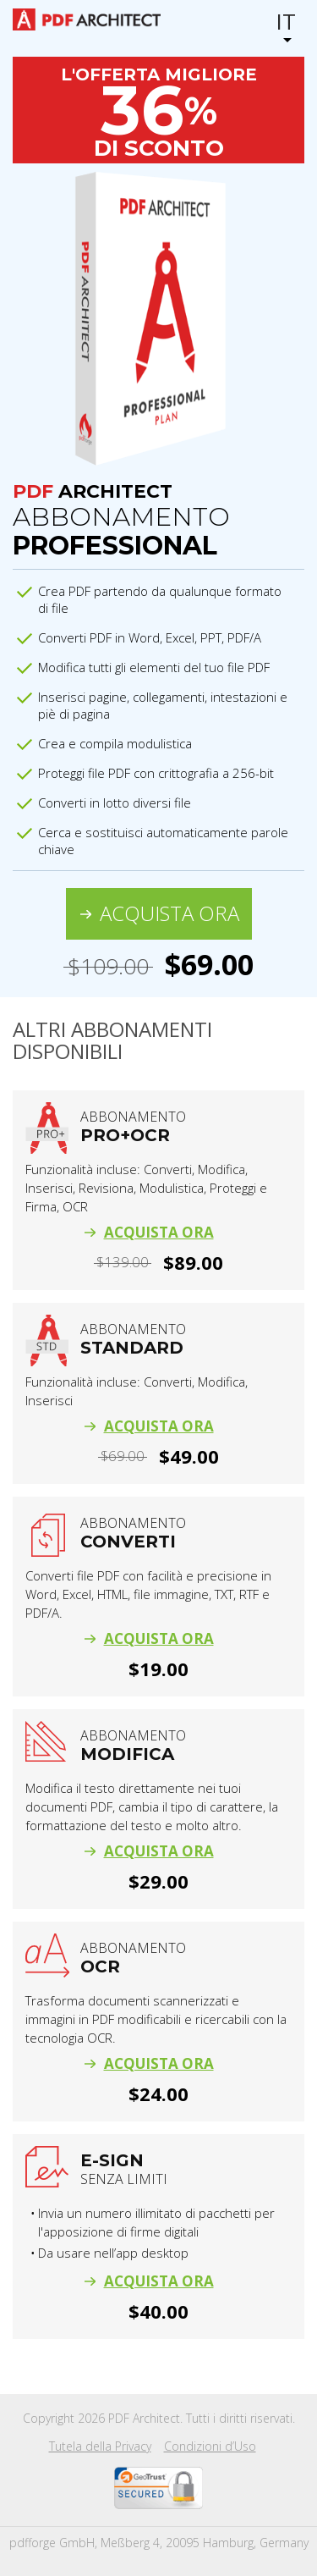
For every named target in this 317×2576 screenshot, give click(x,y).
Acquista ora (169, 913)
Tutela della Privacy (100, 2446)
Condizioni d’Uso (210, 2446)
